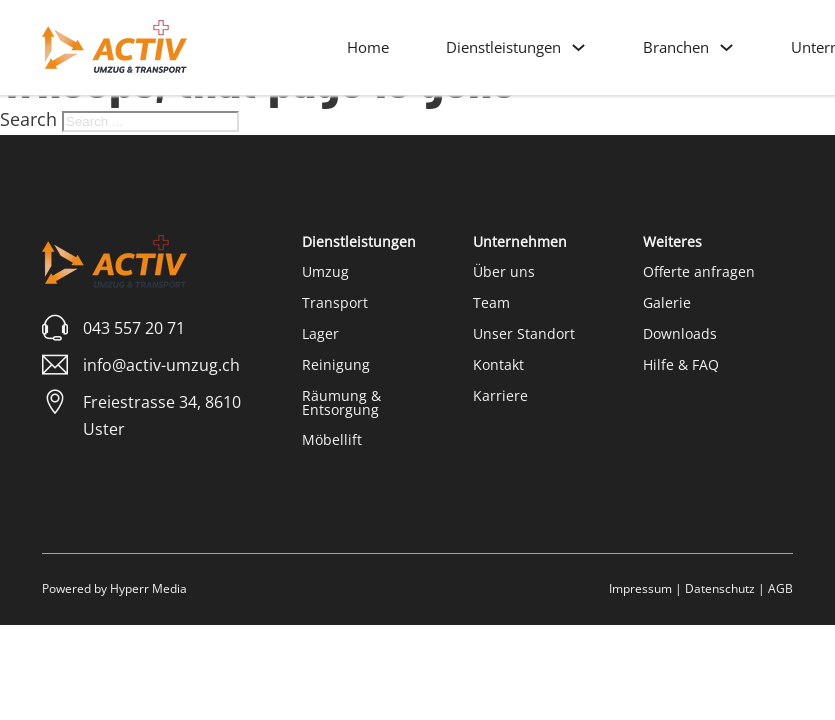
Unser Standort (524, 333)
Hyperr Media (148, 588)
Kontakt (498, 364)
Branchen (676, 47)
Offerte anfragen (699, 271)
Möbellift (332, 439)
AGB (780, 588)
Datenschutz (720, 588)
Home (368, 47)
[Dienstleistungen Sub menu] (578, 47)
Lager (320, 333)
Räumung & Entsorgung (341, 402)
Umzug (325, 271)
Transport (335, 302)
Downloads (680, 333)
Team (491, 302)
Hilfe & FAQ (681, 364)
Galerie (667, 302)
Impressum (640, 588)
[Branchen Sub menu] (726, 47)
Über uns (504, 271)
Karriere (500, 395)
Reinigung (336, 364)
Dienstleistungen (503, 47)
